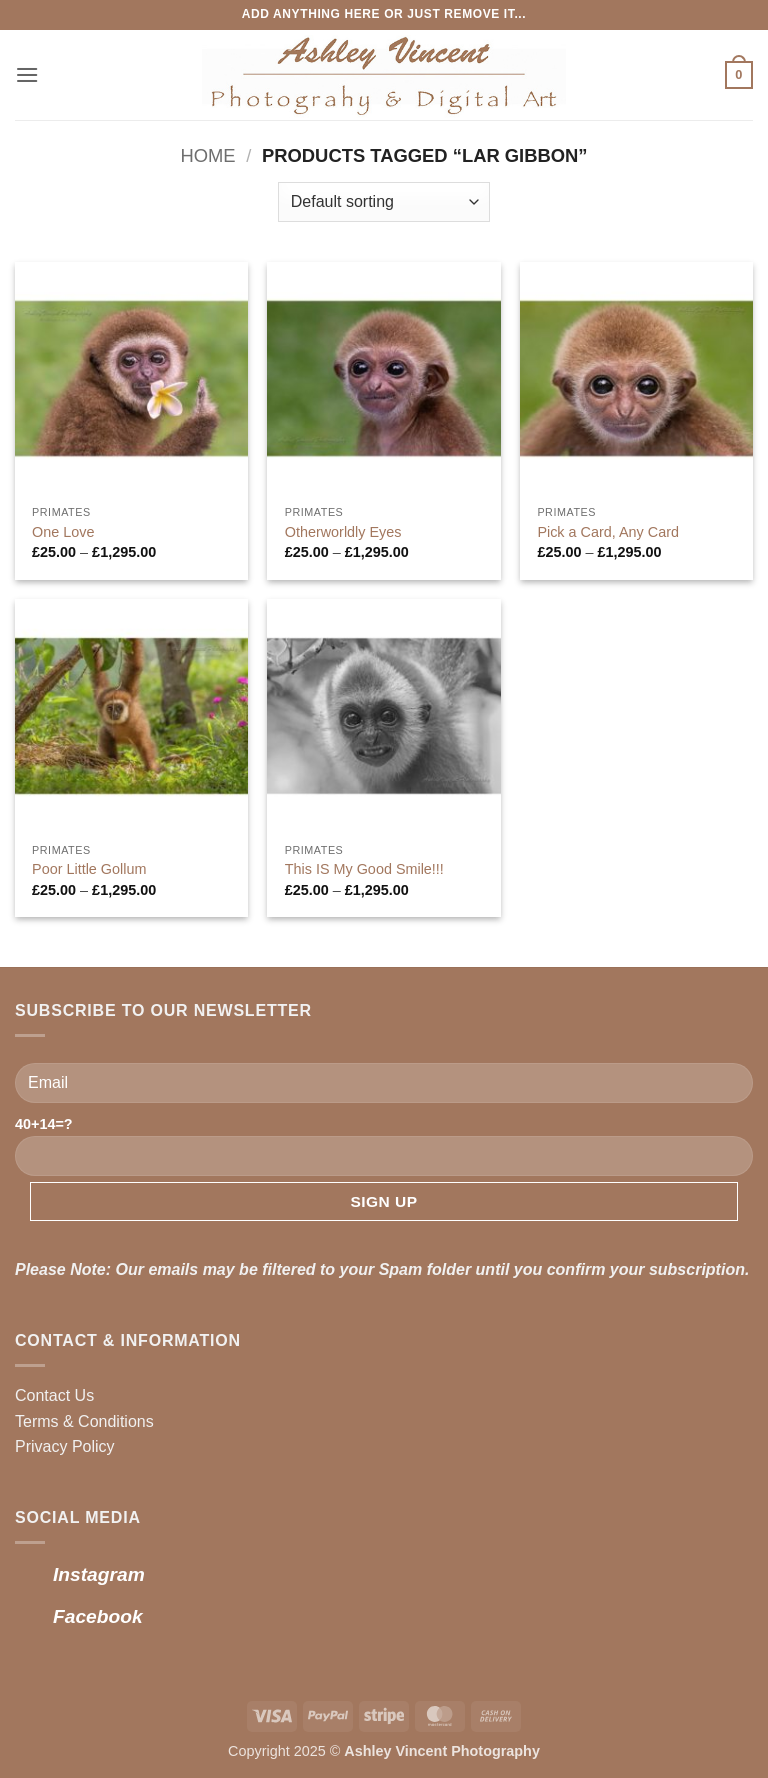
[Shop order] (384, 202)
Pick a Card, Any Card (608, 532)
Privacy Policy (65, 1446)
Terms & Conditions (84, 1421)
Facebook (98, 1616)
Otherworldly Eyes (343, 532)
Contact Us (54, 1395)
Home (207, 155)
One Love (63, 532)
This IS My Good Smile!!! (364, 869)
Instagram (99, 1574)
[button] (27, 74)
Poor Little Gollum (89, 869)
